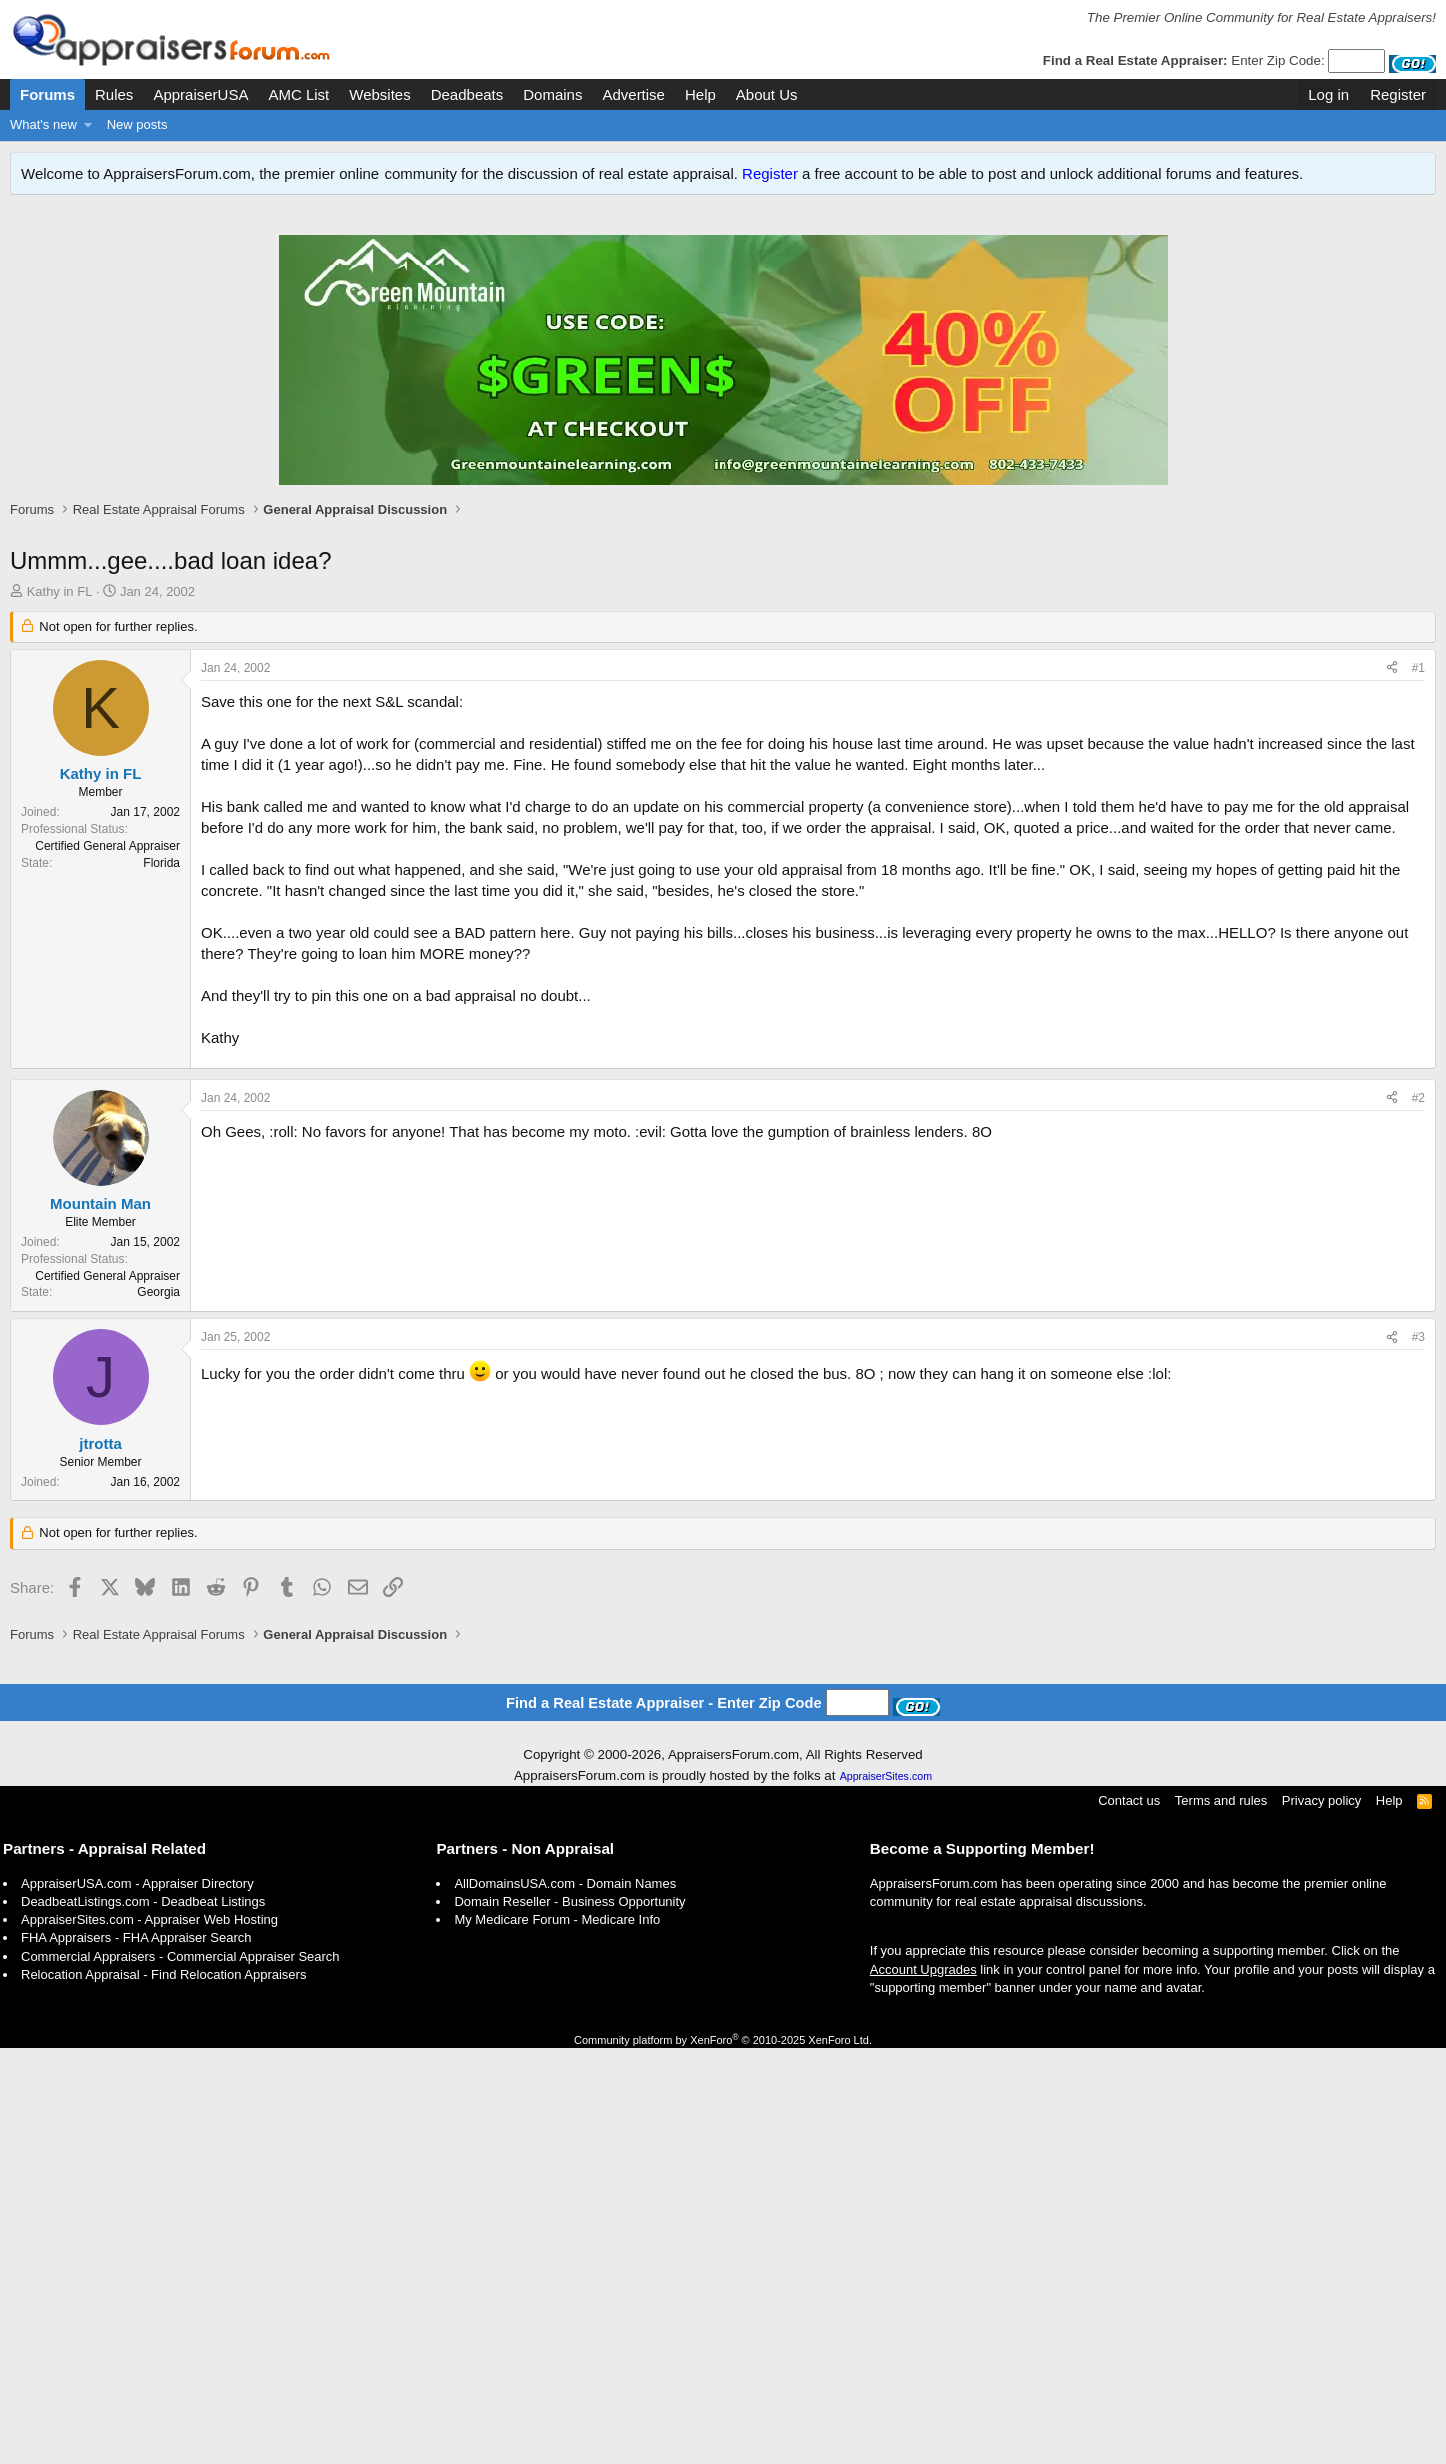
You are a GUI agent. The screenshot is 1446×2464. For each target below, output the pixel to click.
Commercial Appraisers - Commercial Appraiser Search (180, 2372)
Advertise (633, 94)
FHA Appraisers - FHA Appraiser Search (136, 2353)
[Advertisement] (723, 542)
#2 (1418, 1409)
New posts (137, 124)
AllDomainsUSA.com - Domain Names (565, 2299)
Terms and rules (1221, 2216)
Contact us (1129, 2216)
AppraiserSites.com (886, 2192)
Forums (47, 94)
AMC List (298, 94)
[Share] (1392, 689)
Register (770, 173)
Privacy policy (1321, 2216)
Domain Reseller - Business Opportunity (569, 2317)
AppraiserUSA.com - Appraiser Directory (137, 2299)
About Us (767, 94)
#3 (1418, 1648)
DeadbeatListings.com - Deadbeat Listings (143, 2317)
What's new (43, 124)
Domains (552, 94)
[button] (88, 125)
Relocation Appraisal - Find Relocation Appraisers (163, 2390)
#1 (1418, 689)
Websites (379, 94)
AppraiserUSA (200, 94)
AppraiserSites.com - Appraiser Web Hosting (149, 2335)
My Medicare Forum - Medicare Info (557, 2335)
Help (700, 94)
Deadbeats (467, 94)
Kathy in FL (60, 612)
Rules (114, 94)
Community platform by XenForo (723, 2456)
